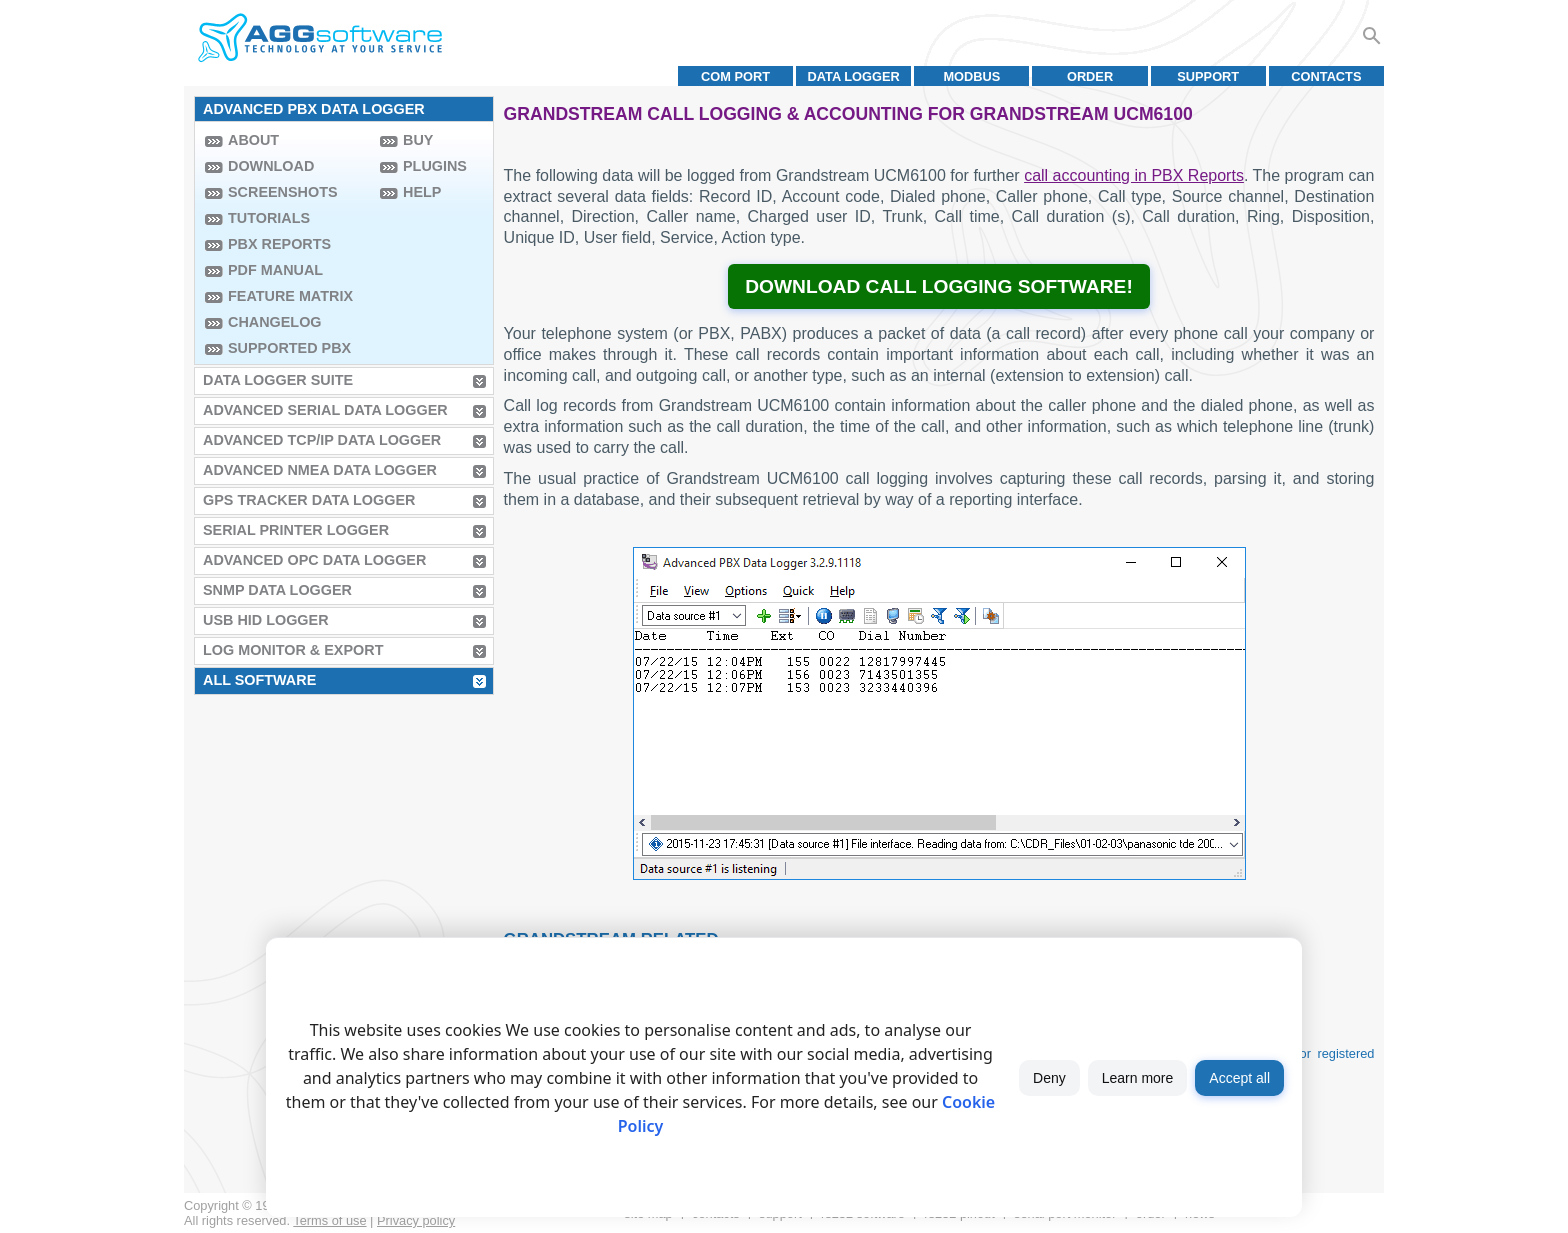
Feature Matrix (290, 296)
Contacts (1326, 76)
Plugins (435, 166)
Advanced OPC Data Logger (314, 560)
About (253, 140)
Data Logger (854, 76)
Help (422, 192)
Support (1208, 76)
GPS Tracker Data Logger (309, 500)
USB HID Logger (266, 620)
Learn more (1138, 1078)
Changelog (275, 322)
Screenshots (283, 192)
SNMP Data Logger (277, 590)
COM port (735, 76)
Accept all (1239, 1078)
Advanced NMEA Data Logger (320, 470)
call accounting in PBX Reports (1134, 175)
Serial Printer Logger (296, 530)
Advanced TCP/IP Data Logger (322, 440)
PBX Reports (279, 244)
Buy (418, 140)
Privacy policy (416, 1220)
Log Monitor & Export (293, 650)
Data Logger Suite (278, 380)
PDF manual (275, 270)
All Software (259, 680)
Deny (1049, 1078)
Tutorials (269, 218)
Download (271, 166)
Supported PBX (289, 348)
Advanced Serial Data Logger (325, 410)
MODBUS (971, 76)
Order (1090, 76)
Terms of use (329, 1220)
